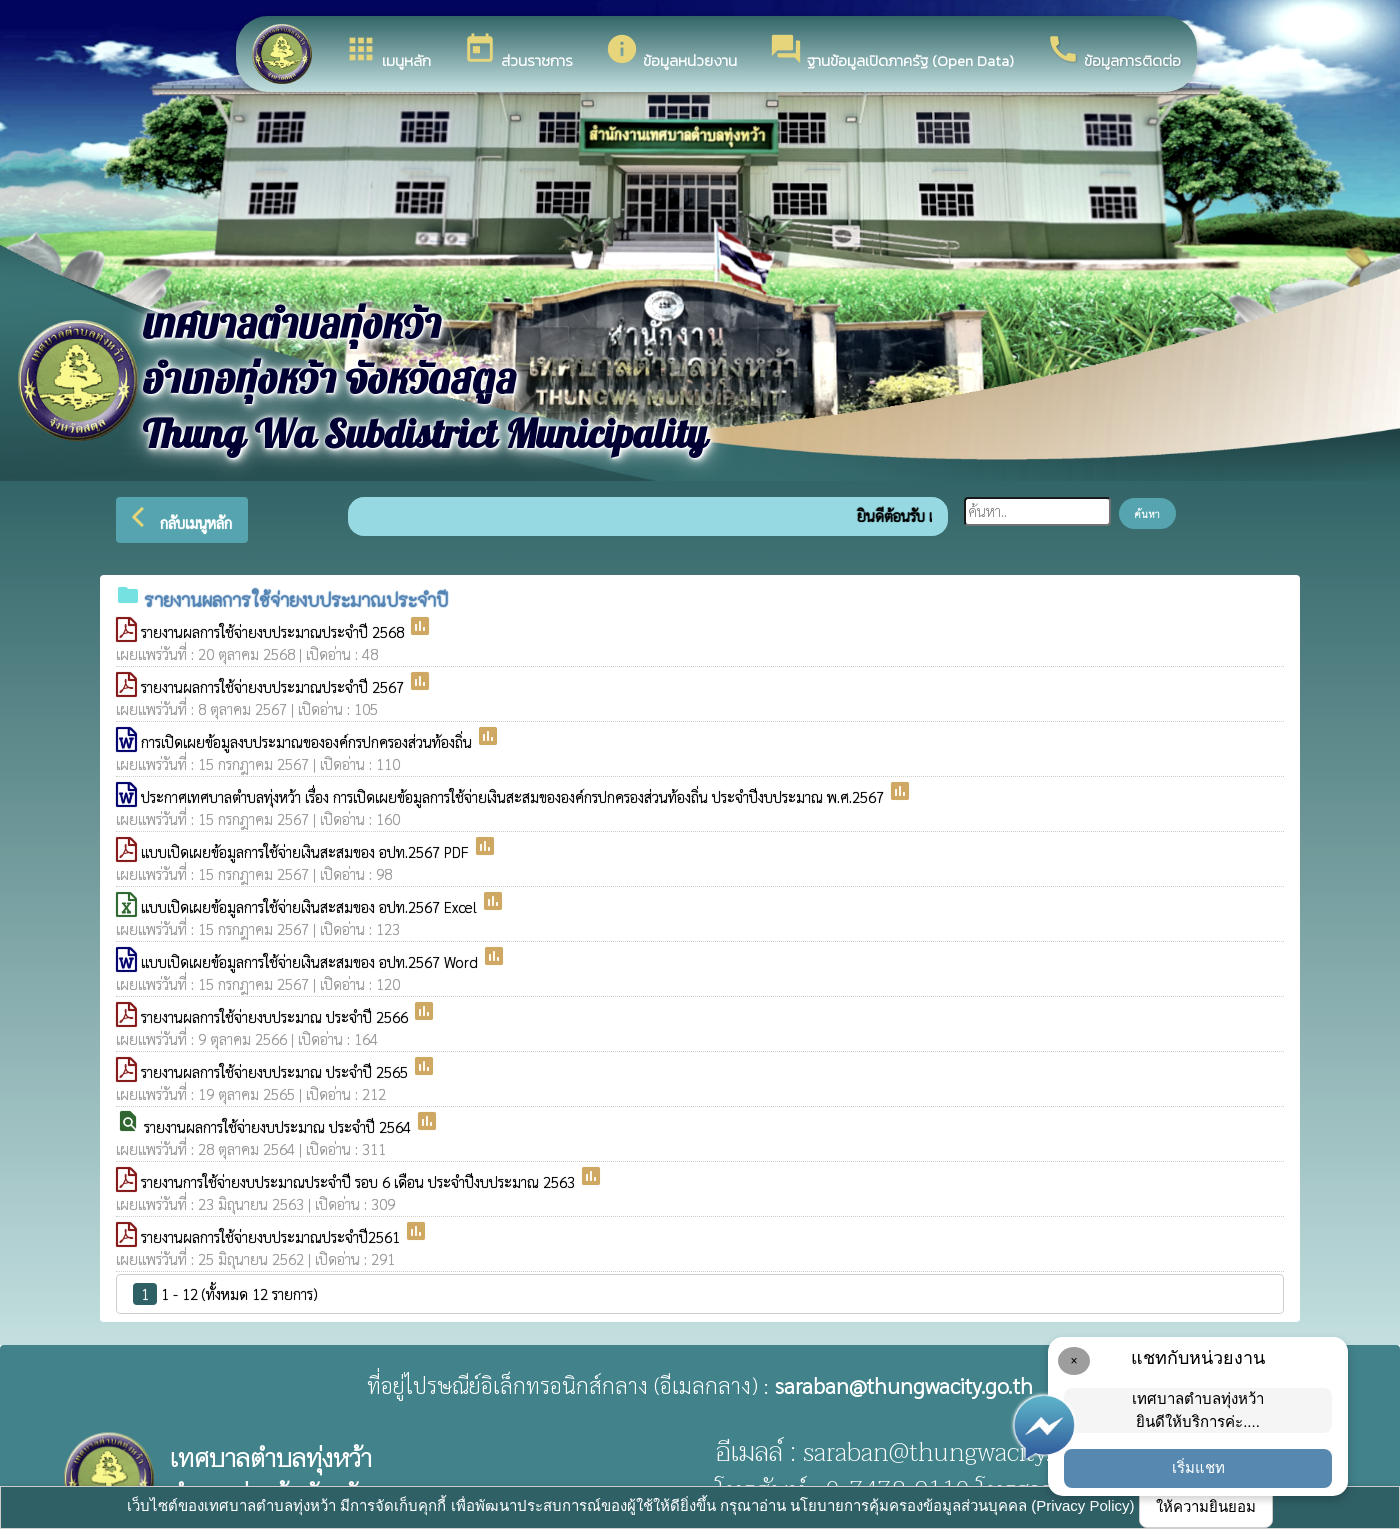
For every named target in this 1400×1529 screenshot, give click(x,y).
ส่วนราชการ (518, 52)
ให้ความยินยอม (1206, 1506)
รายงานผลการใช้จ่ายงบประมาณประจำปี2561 (272, 1236)
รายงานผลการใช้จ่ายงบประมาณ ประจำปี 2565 (276, 1071)
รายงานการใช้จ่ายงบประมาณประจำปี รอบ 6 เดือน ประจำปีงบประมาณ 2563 (360, 1181)
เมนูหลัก (387, 52)
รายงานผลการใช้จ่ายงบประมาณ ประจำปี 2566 (276, 1016)
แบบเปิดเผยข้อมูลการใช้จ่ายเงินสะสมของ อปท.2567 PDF (307, 851)
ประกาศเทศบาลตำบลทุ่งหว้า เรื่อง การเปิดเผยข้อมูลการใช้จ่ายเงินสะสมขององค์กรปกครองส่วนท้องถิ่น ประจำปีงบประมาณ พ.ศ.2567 (514, 796)
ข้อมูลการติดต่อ (1113, 52)
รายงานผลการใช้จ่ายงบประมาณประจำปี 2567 (274, 686)
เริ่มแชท (1198, 1467)
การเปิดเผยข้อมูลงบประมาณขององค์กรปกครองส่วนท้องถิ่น (308, 741)
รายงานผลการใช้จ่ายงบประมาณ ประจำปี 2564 (279, 1126)
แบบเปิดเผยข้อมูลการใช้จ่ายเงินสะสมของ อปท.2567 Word (311, 961)
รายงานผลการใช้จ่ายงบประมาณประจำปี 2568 (274, 631)
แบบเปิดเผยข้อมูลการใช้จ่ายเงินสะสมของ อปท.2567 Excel (311, 906)
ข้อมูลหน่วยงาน (671, 52)
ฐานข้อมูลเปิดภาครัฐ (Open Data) (891, 52)
